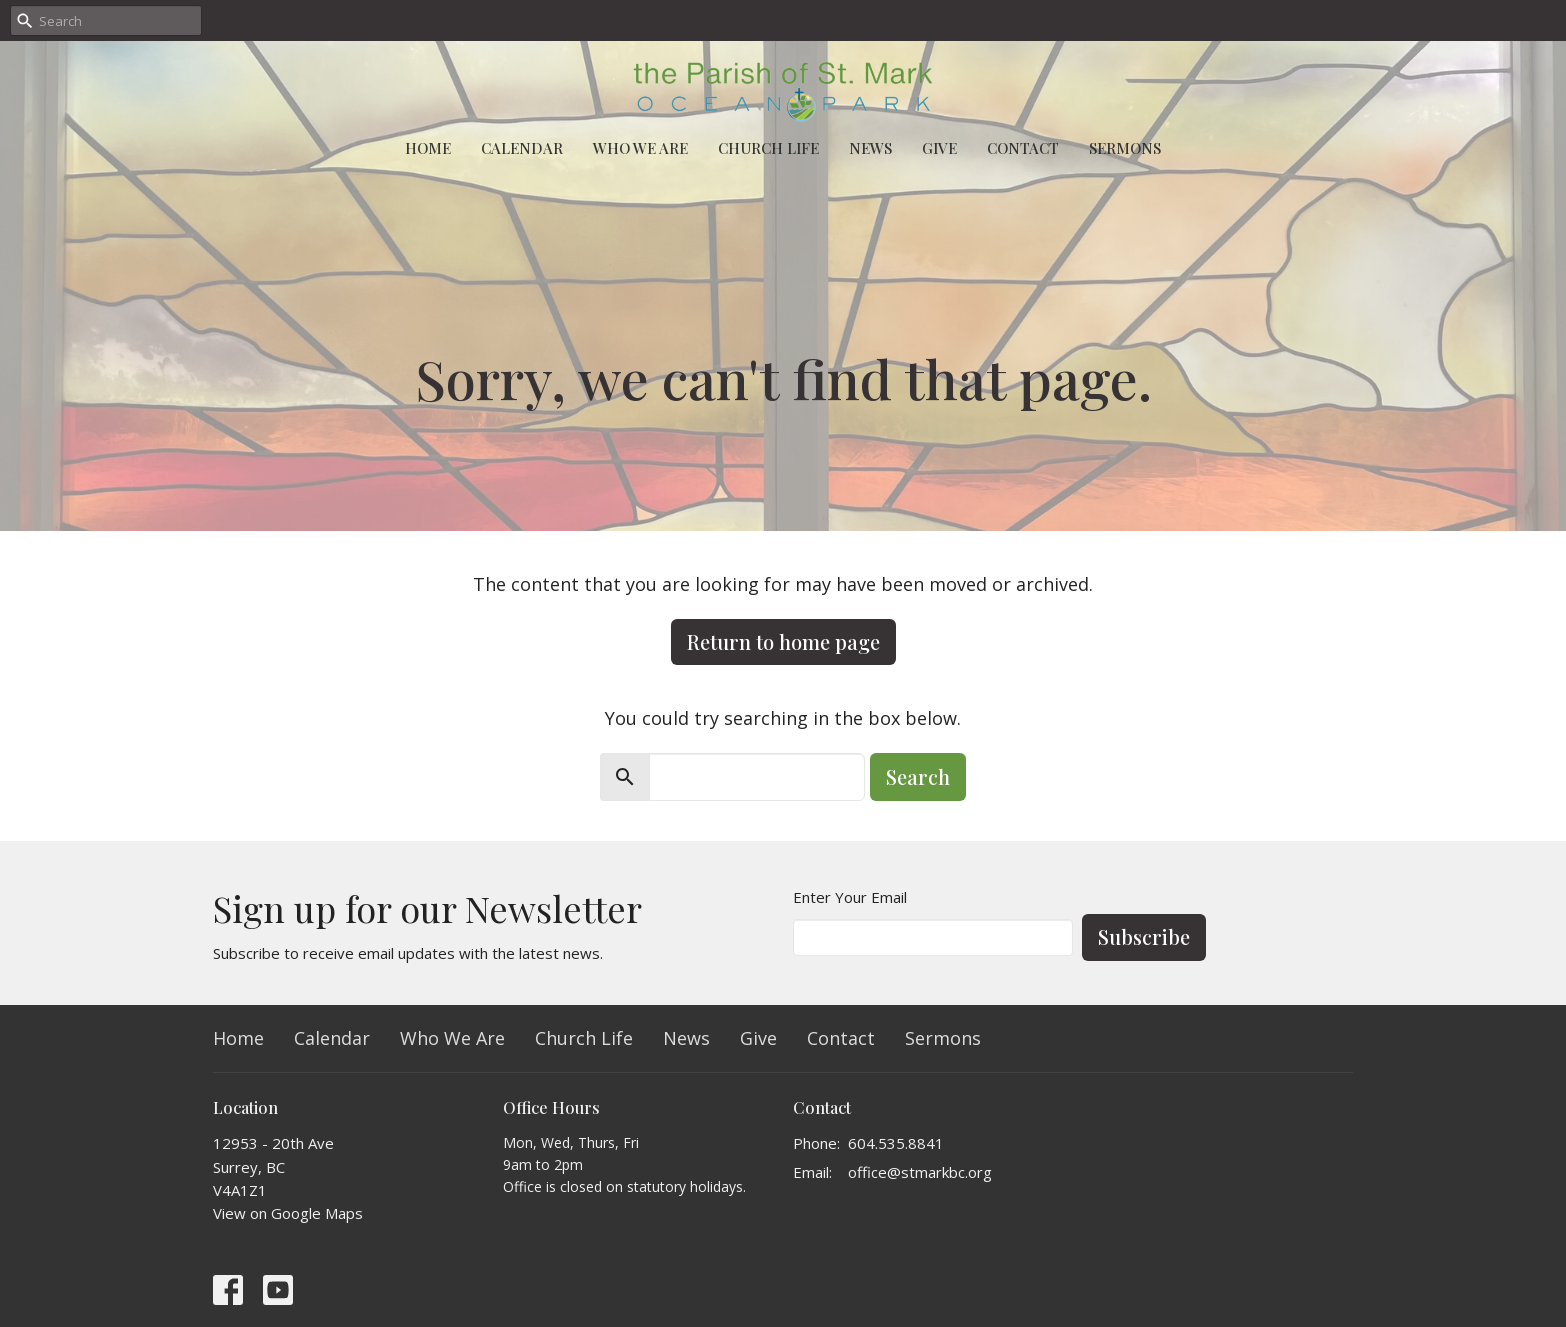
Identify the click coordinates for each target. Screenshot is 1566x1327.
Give (939, 148)
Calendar (522, 148)
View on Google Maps (288, 1213)
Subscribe (1144, 936)
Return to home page (783, 641)
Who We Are (640, 148)
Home (428, 148)
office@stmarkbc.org (920, 1172)
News (870, 148)
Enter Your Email (850, 897)
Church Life (768, 148)
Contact (1023, 148)
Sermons (1125, 148)
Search (918, 776)
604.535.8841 (896, 1143)
